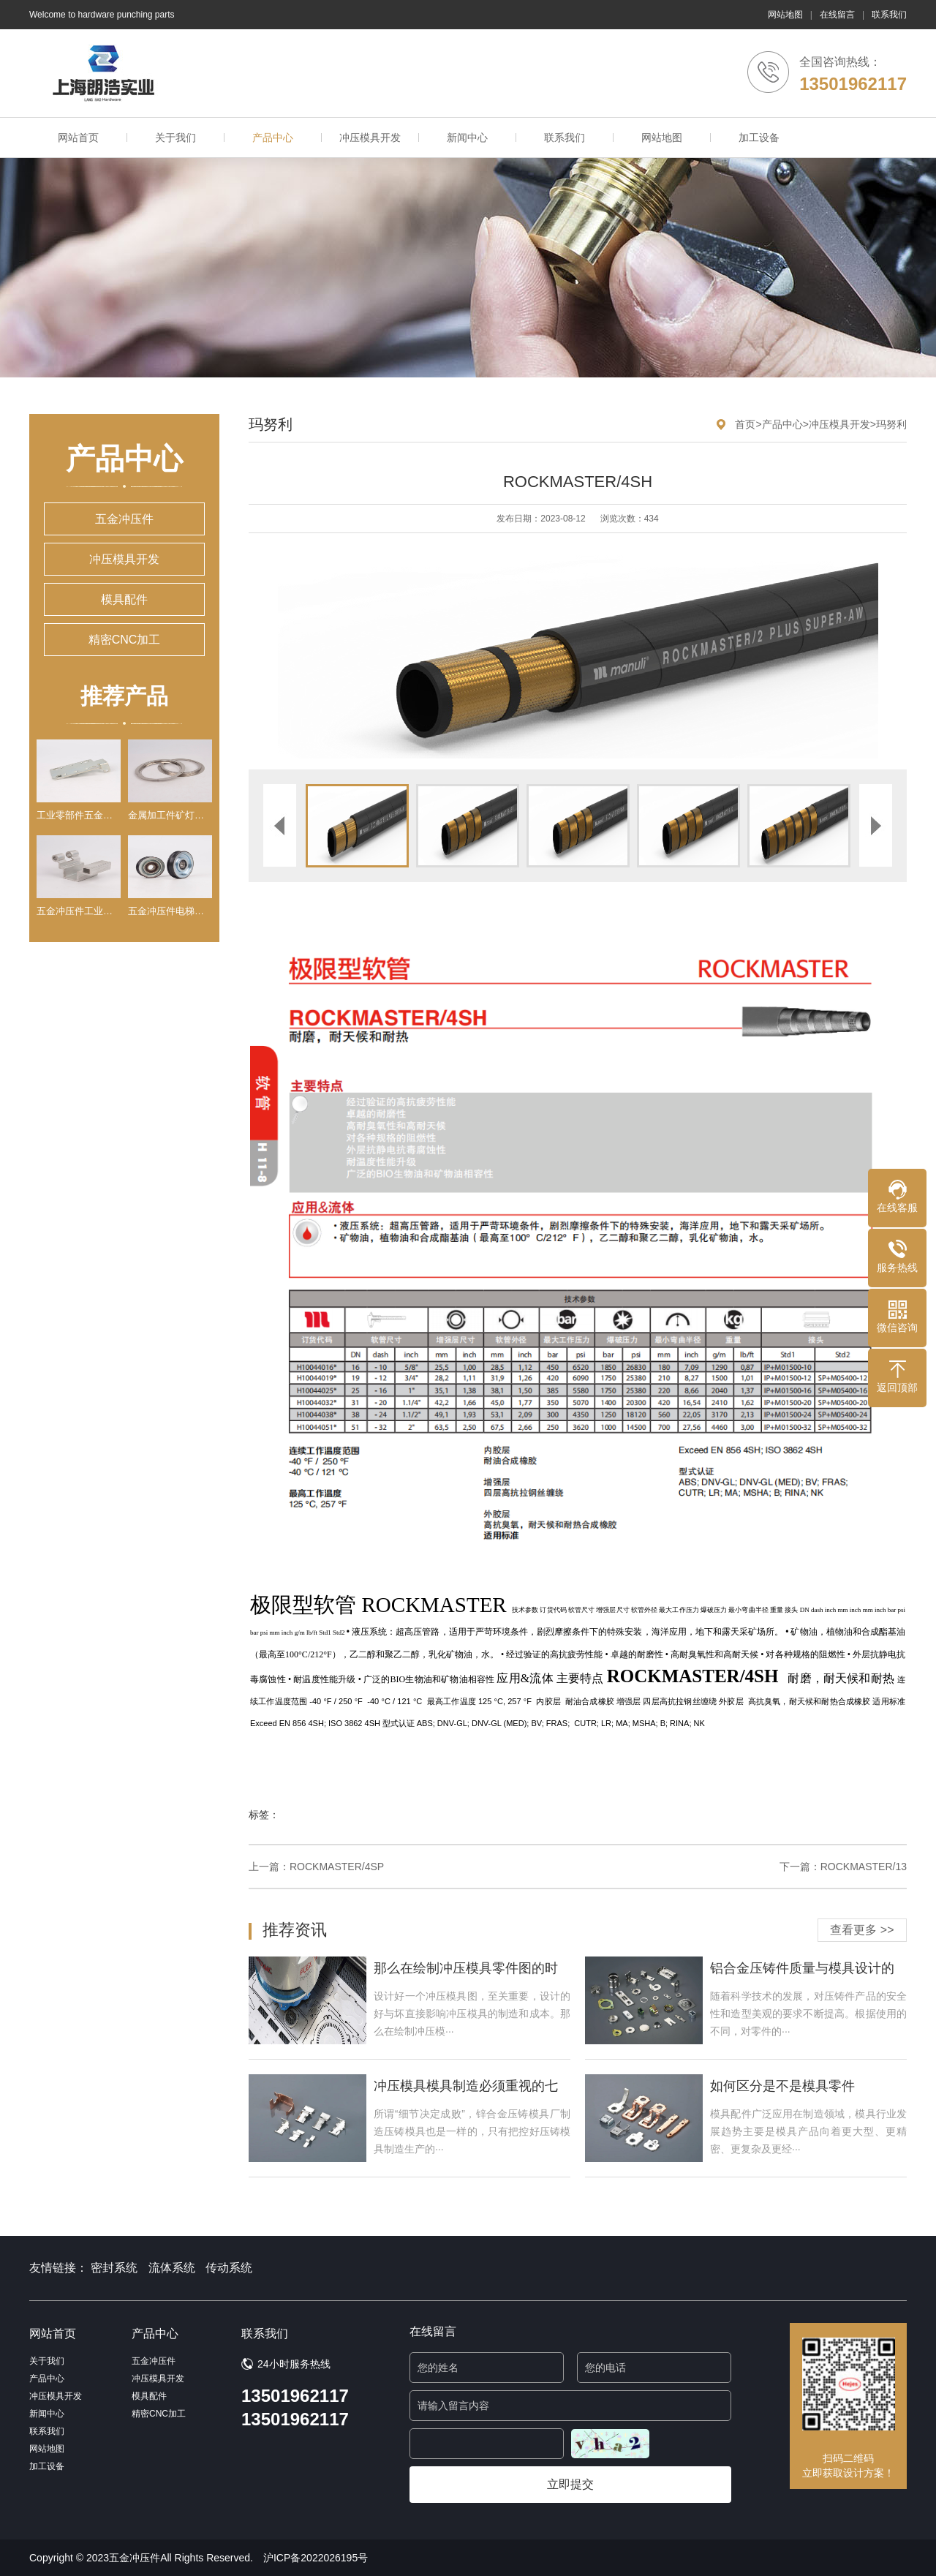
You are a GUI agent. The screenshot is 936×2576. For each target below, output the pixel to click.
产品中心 (272, 137)
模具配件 (124, 599)
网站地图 (785, 15)
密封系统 (114, 2267)
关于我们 (175, 137)
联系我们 (889, 15)
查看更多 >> (862, 1930)
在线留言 (837, 15)
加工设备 (759, 137)
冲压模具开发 (370, 137)
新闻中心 (467, 137)
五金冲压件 (124, 519)
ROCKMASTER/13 (863, 1866)
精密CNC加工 (124, 639)
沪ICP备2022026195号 (315, 2558)
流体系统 (171, 2267)
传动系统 (228, 2267)
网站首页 (78, 137)
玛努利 (891, 424)
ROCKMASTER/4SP (337, 1866)
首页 (745, 424)
